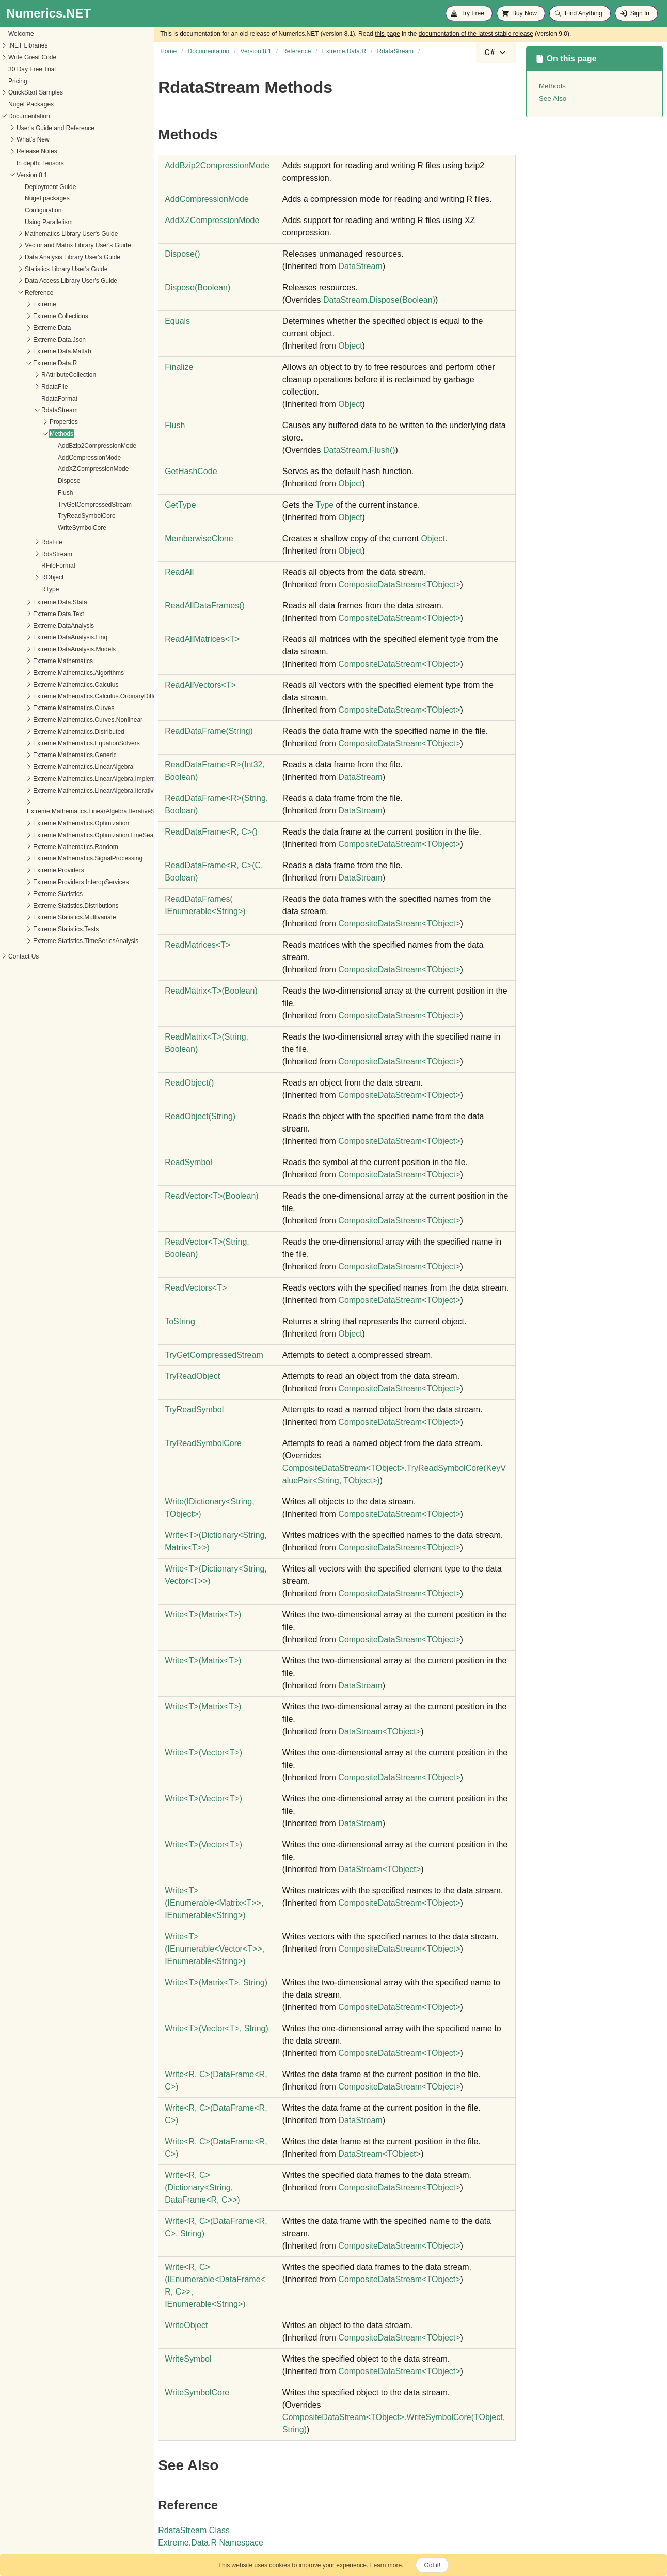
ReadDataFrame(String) (209, 731)
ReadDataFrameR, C (211, 831)
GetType (180, 504)
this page (387, 33)
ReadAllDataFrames (205, 605)
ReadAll (179, 572)
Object (350, 345)
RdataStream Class (194, 2530)
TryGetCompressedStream (52, 504)
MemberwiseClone (199, 538)
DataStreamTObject (379, 1731)
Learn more (386, 2565)
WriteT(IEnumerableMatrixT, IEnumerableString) (214, 1903)
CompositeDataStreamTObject (399, 584)
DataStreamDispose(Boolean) (379, 299)
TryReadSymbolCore (44, 516)
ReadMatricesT (197, 944)
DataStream (360, 266)
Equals (177, 321)
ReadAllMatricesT (202, 639)
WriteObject (186, 2325)
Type (324, 504)
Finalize (179, 367)
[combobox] (495, 52)
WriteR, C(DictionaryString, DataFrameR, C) (202, 2187)
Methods (19, 433)
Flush (22, 492)
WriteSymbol (188, 2358)
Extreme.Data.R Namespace (210, 2542)
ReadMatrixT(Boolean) (211, 990)
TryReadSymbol (194, 1409)
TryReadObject (192, 1376)
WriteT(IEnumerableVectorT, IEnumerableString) (214, 1949)
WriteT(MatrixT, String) (216, 1982)
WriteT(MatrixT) (203, 1614)
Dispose (26, 480)
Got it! (432, 2565)
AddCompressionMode (46, 457)
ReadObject (189, 1082)
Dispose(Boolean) (197, 287)
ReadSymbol (188, 1162)
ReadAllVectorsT (200, 685)
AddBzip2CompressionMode (54, 445)
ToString (180, 1321)
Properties (21, 422)
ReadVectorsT (196, 1287)
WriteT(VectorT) (203, 1752)
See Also (553, 98)
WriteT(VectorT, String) (216, 2028)
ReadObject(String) (200, 1116)
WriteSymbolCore (39, 527)
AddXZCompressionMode (50, 469)
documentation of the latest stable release (476, 33)
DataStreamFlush (359, 450)
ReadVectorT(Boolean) (211, 1195)
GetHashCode (191, 471)
